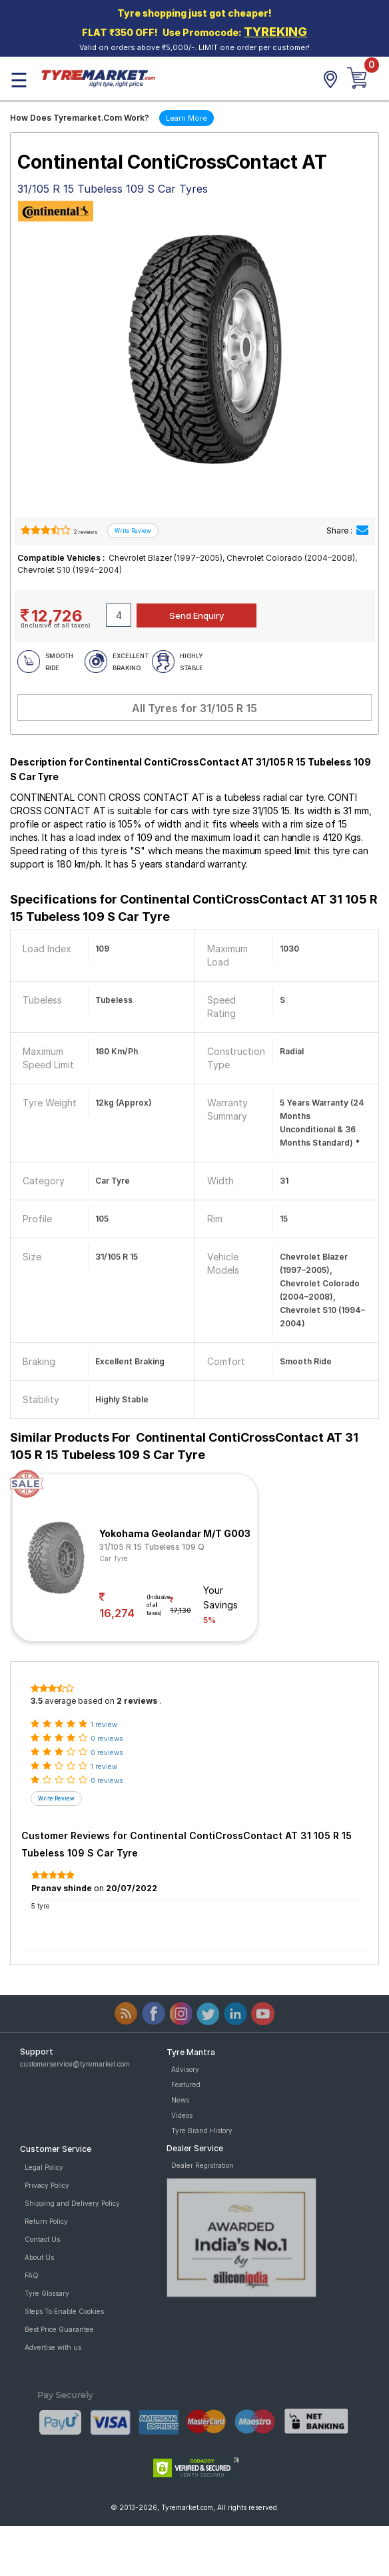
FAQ (32, 2275)
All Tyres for (194, 708)
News (180, 2100)
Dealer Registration (202, 2165)
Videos (182, 2115)
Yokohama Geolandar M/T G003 (174, 1533)
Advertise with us (53, 2347)
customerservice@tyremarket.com (75, 2064)
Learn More (186, 118)
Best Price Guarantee (59, 2329)
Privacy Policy (47, 2185)
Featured (185, 2085)
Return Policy (46, 2221)
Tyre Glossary (47, 2293)
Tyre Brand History (201, 2131)
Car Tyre (113, 1558)
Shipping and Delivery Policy (72, 2203)
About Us (39, 2257)
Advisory (185, 2069)
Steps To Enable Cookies (64, 2311)
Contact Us (42, 2239)
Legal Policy (44, 2167)
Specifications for (194, 908)
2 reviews (85, 532)
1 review (104, 1724)
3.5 (37, 1701)
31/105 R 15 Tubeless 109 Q (151, 1547)
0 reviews (107, 1738)
